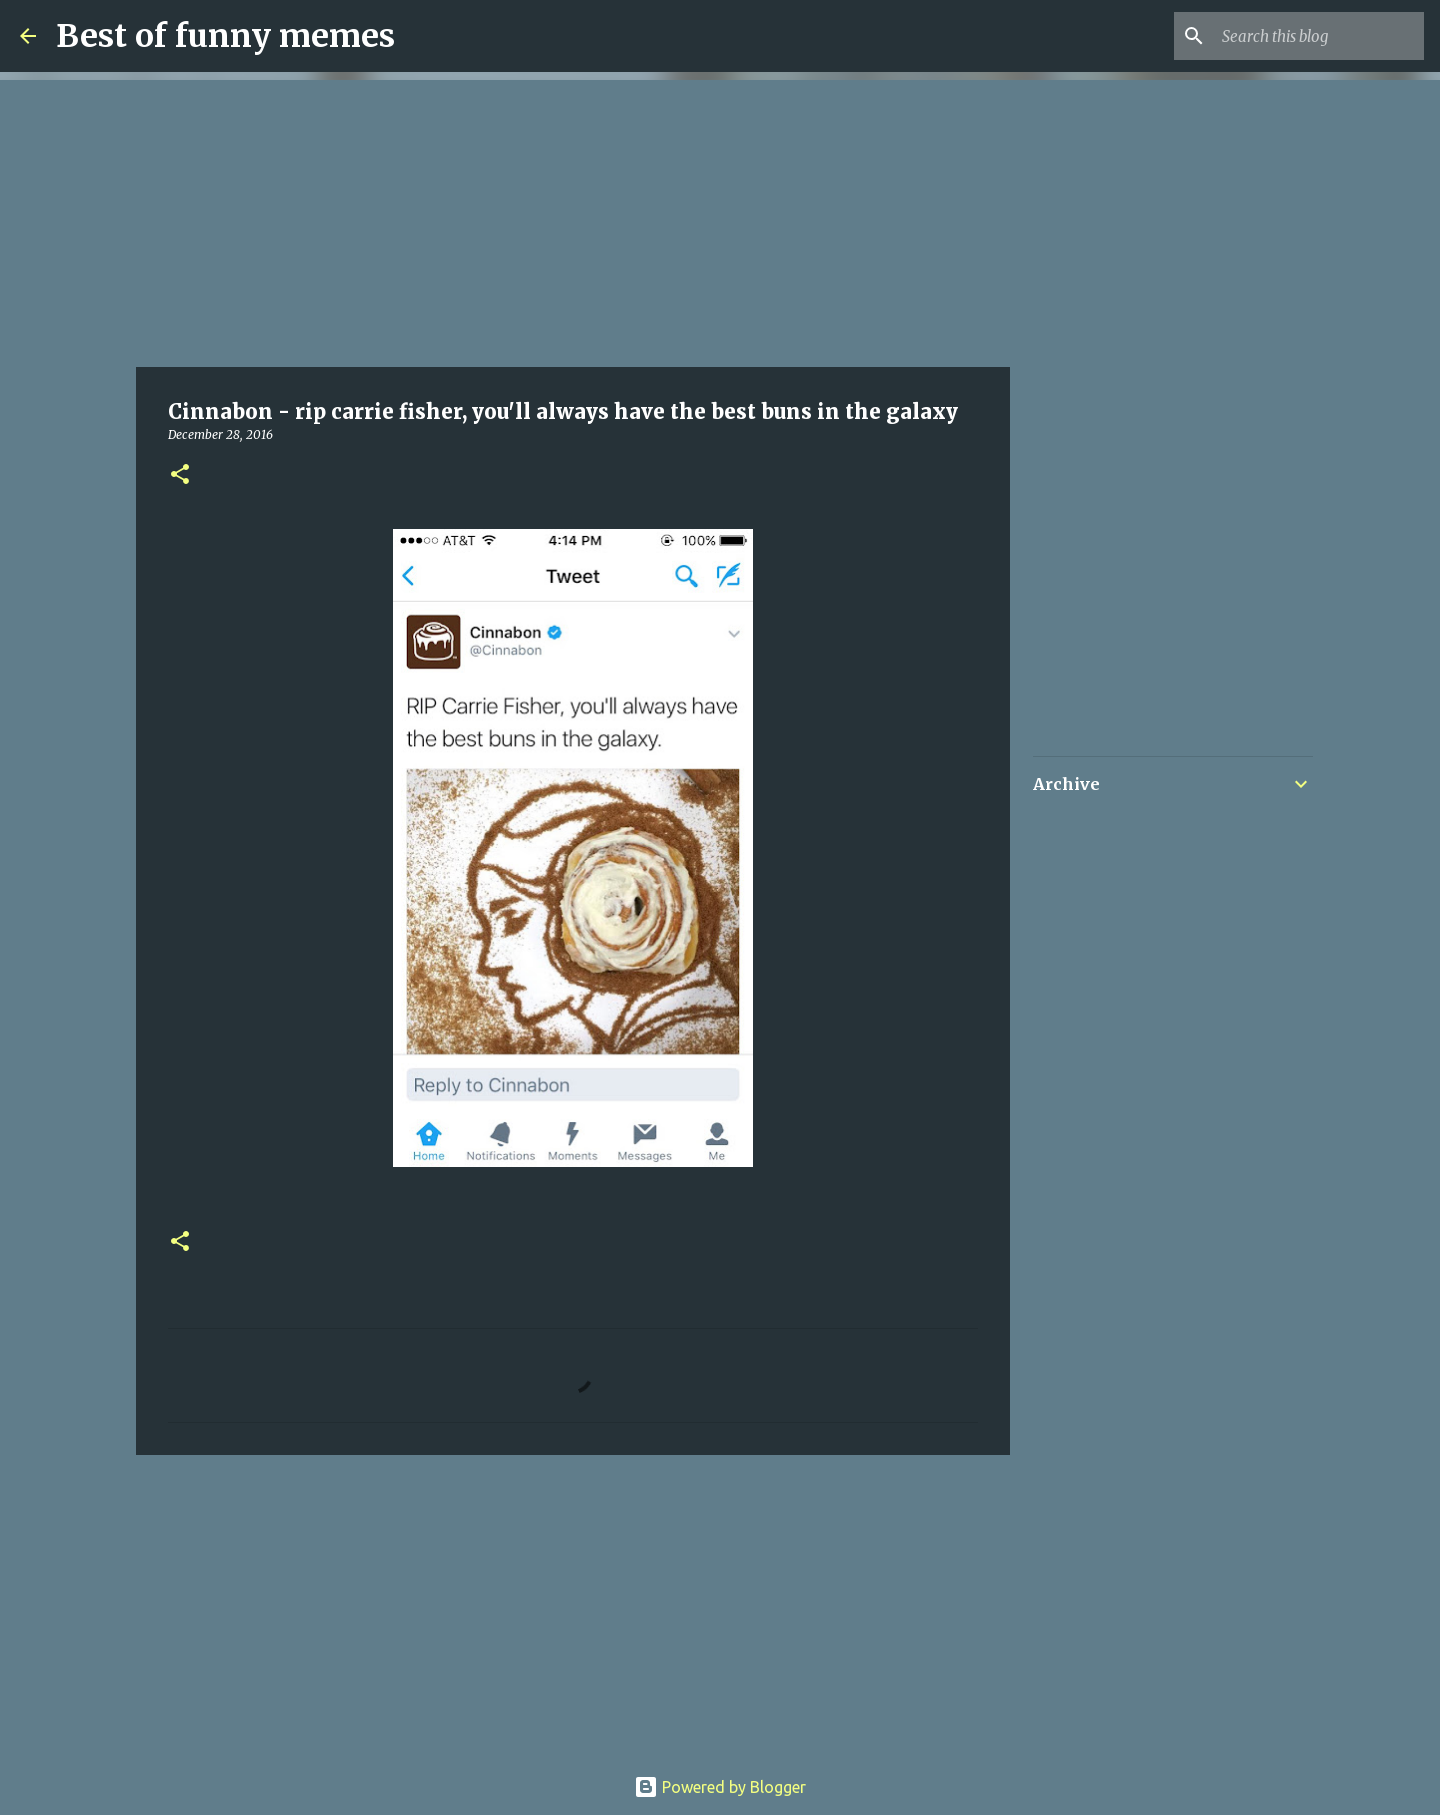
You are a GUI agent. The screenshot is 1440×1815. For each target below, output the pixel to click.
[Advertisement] (573, 220)
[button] (180, 475)
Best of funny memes (225, 36)
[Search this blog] (1319, 36)
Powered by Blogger (720, 1787)
